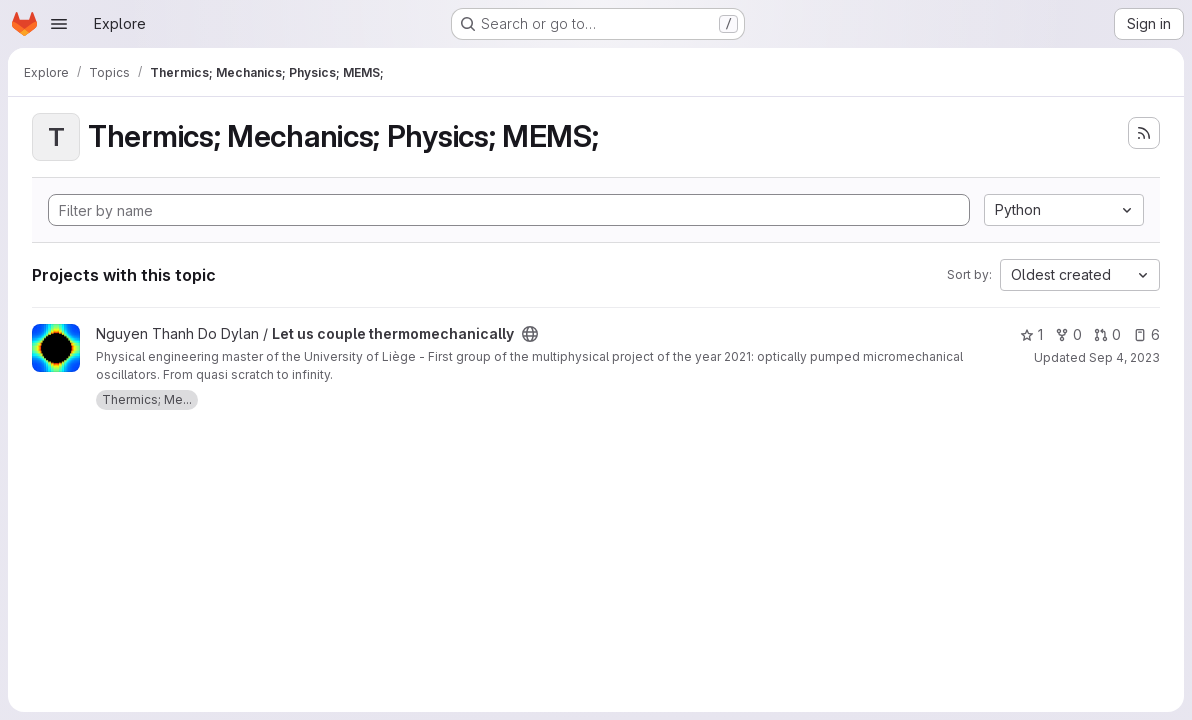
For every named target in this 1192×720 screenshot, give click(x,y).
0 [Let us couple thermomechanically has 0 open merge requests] (1107, 334)
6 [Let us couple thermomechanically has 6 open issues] (1146, 334)
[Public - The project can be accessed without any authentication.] (530, 334)
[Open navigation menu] (59, 24)
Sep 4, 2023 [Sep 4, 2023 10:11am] (1124, 357)
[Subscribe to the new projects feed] (1144, 133)
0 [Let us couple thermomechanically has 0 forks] (1068, 334)
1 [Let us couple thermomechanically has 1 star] (1031, 334)
